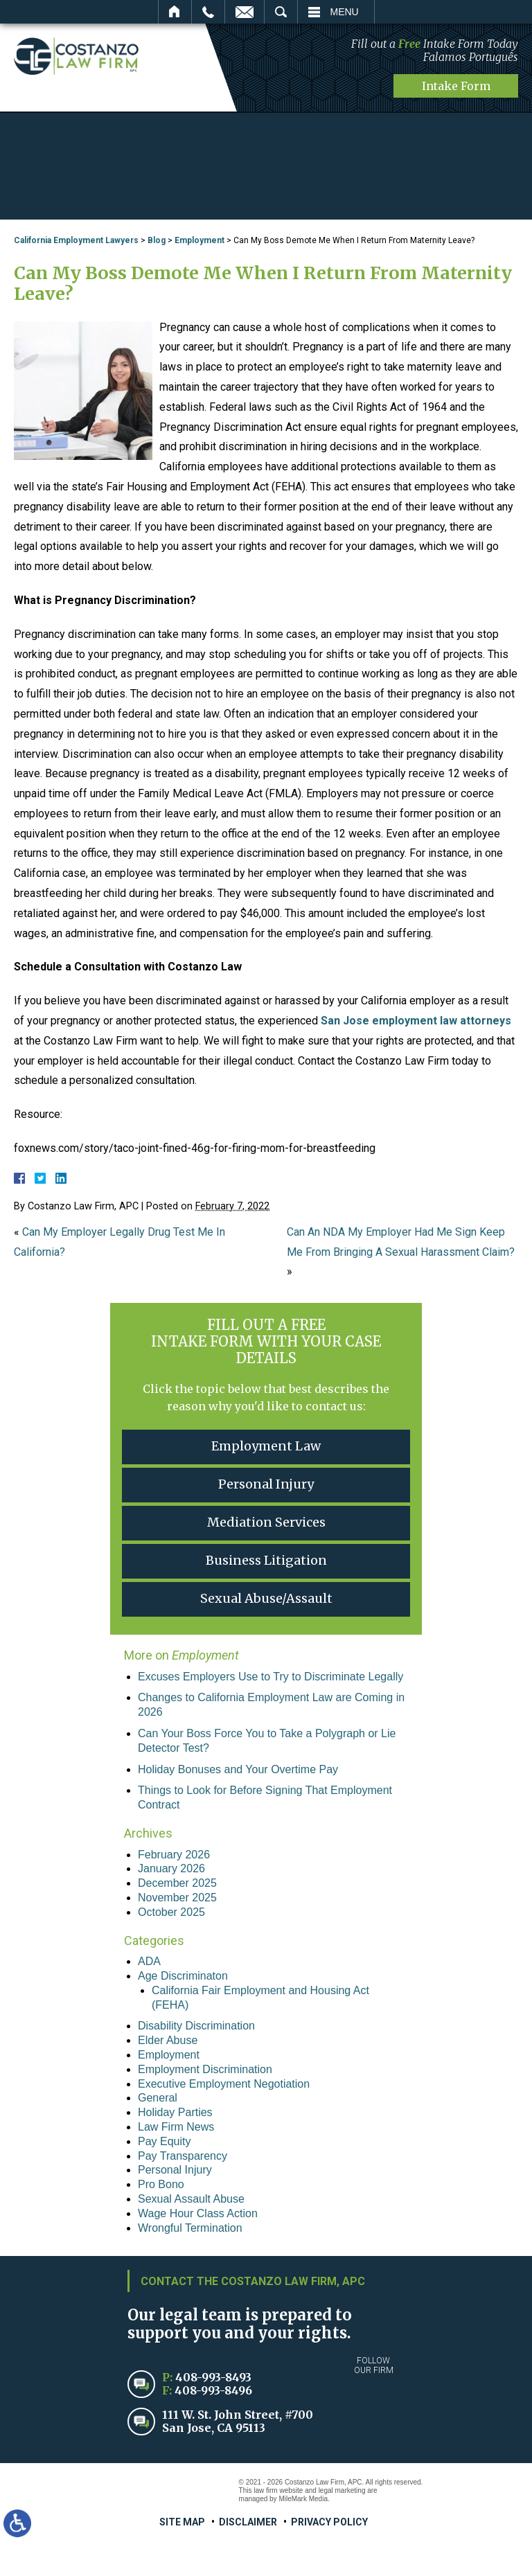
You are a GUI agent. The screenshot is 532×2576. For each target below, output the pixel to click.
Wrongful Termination (190, 2228)
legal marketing (342, 2490)
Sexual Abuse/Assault (266, 1598)
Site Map (182, 2522)
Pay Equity (164, 2141)
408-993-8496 (213, 2390)
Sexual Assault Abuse (191, 2199)
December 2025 (177, 1883)
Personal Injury (266, 1484)
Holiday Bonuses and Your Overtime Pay (238, 1769)
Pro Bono (161, 2184)
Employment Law (266, 1446)
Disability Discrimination (196, 2026)
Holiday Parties (175, 2112)
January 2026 (171, 1868)
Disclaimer (248, 2522)
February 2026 (174, 1854)
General (157, 2098)
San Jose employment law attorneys (416, 1020)
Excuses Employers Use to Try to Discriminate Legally (270, 1676)
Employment (199, 240)
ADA (149, 1961)
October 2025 (171, 1912)
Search (281, 12)
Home (175, 12)
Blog (157, 240)
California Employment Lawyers (76, 240)
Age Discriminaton (183, 1976)
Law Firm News (176, 2127)
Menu (344, 11)
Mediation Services (266, 1522)
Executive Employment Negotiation (224, 2084)
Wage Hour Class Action (198, 2213)
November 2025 (177, 1897)
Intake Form (456, 86)
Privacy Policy (329, 2522)
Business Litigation (266, 1560)
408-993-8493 (213, 2377)
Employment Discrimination (205, 2069)
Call (208, 12)
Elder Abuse (167, 2040)
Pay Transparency (182, 2156)
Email (244, 12)
